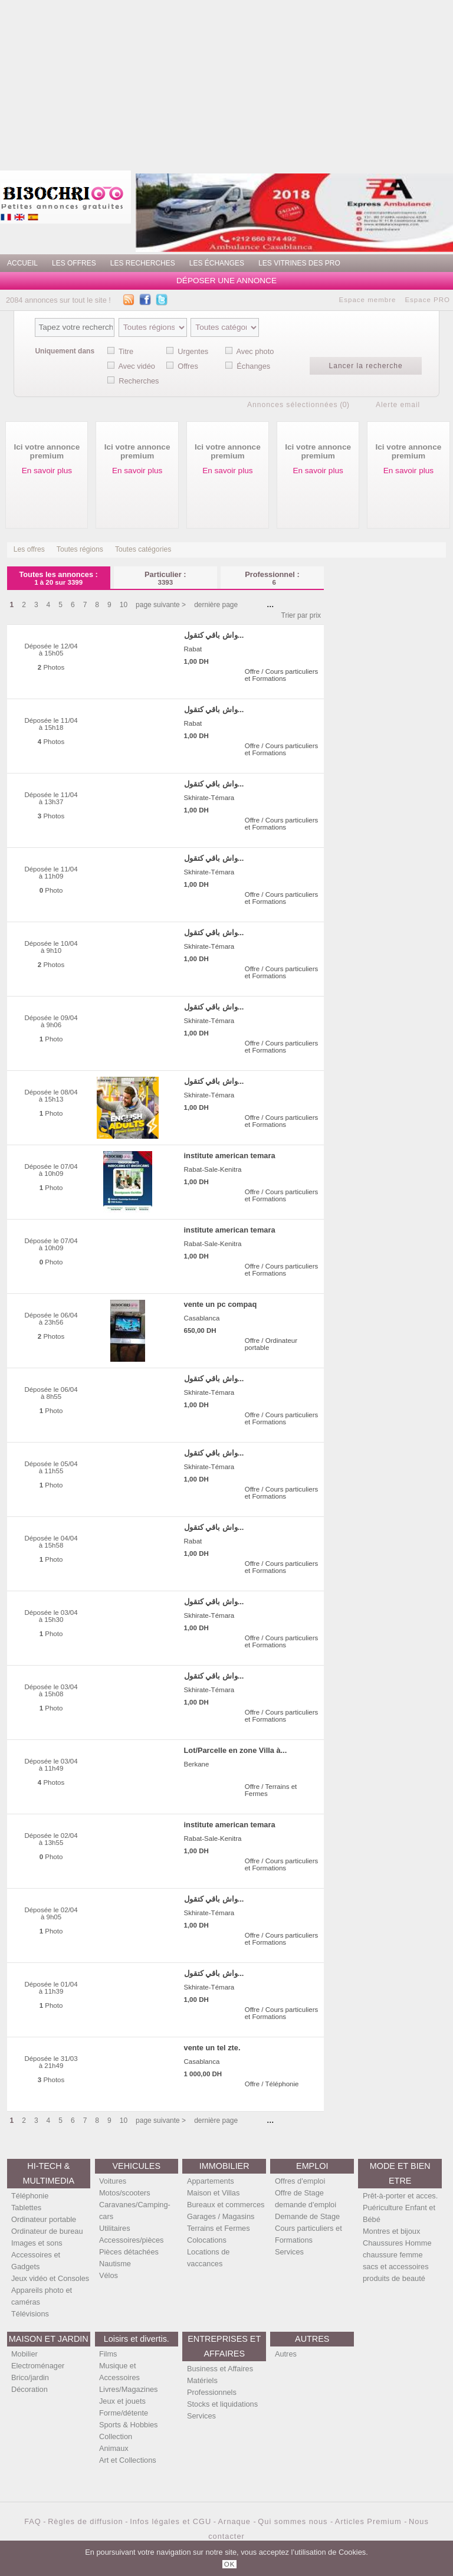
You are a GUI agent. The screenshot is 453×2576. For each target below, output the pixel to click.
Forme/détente (123, 2412)
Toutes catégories (143, 549)
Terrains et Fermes (218, 2228)
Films (108, 2353)
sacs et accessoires (396, 2266)
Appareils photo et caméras (41, 2296)
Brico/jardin (30, 2377)
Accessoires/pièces (131, 2240)
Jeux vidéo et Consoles (50, 2278)
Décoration (29, 2389)
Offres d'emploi (300, 2181)
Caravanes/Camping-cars (134, 2210)
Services (289, 2251)
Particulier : (165, 578)
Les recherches (142, 263)
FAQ (32, 2521)
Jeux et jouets (122, 2401)
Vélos (108, 2275)
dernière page (216, 605)
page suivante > (161, 605)
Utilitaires (114, 2228)
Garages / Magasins (221, 2216)
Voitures (112, 2181)
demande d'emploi (305, 2204)
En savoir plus (47, 470)
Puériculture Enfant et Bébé (399, 2213)
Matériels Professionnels (212, 2386)
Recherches (139, 380)
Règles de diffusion (85, 2521)
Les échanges (216, 263)
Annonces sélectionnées (292, 405)
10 (123, 605)
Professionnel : (272, 578)
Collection (115, 2436)
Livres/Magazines (128, 2389)
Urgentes (193, 351)
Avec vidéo (137, 366)
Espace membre (367, 299)
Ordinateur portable (43, 2219)
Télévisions (30, 2313)
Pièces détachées (129, 2251)
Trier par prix (301, 615)
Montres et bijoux (391, 2231)
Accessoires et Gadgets (35, 2260)
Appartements (210, 2181)
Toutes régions (80, 549)
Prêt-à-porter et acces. (400, 2195)
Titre (126, 351)
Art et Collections (127, 2460)
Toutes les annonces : (59, 578)
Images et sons (37, 2243)
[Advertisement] (272, 82)
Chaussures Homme (397, 2243)
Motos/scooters (124, 2192)
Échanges (253, 366)
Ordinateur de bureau (47, 2231)
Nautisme (115, 2263)
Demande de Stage (307, 2216)
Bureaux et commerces (226, 2204)
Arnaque (236, 2521)
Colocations (206, 2240)
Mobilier (24, 2353)
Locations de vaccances (208, 2257)
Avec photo (255, 351)
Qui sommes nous (294, 2521)
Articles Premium (369, 2521)
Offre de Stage (299, 2192)
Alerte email (398, 405)
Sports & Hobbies (128, 2424)
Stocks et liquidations (222, 2404)
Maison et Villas (213, 2192)
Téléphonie (29, 2195)
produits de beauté (394, 2278)
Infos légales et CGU (170, 2521)
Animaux (114, 2448)
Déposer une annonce (226, 280)
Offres (188, 366)
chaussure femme (393, 2254)
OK (229, 2564)
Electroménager (37, 2365)
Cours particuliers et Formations (308, 2234)
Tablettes (26, 2207)
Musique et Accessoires (119, 2371)
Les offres (29, 549)
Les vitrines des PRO (299, 263)
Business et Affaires (220, 2368)
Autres (286, 2353)
